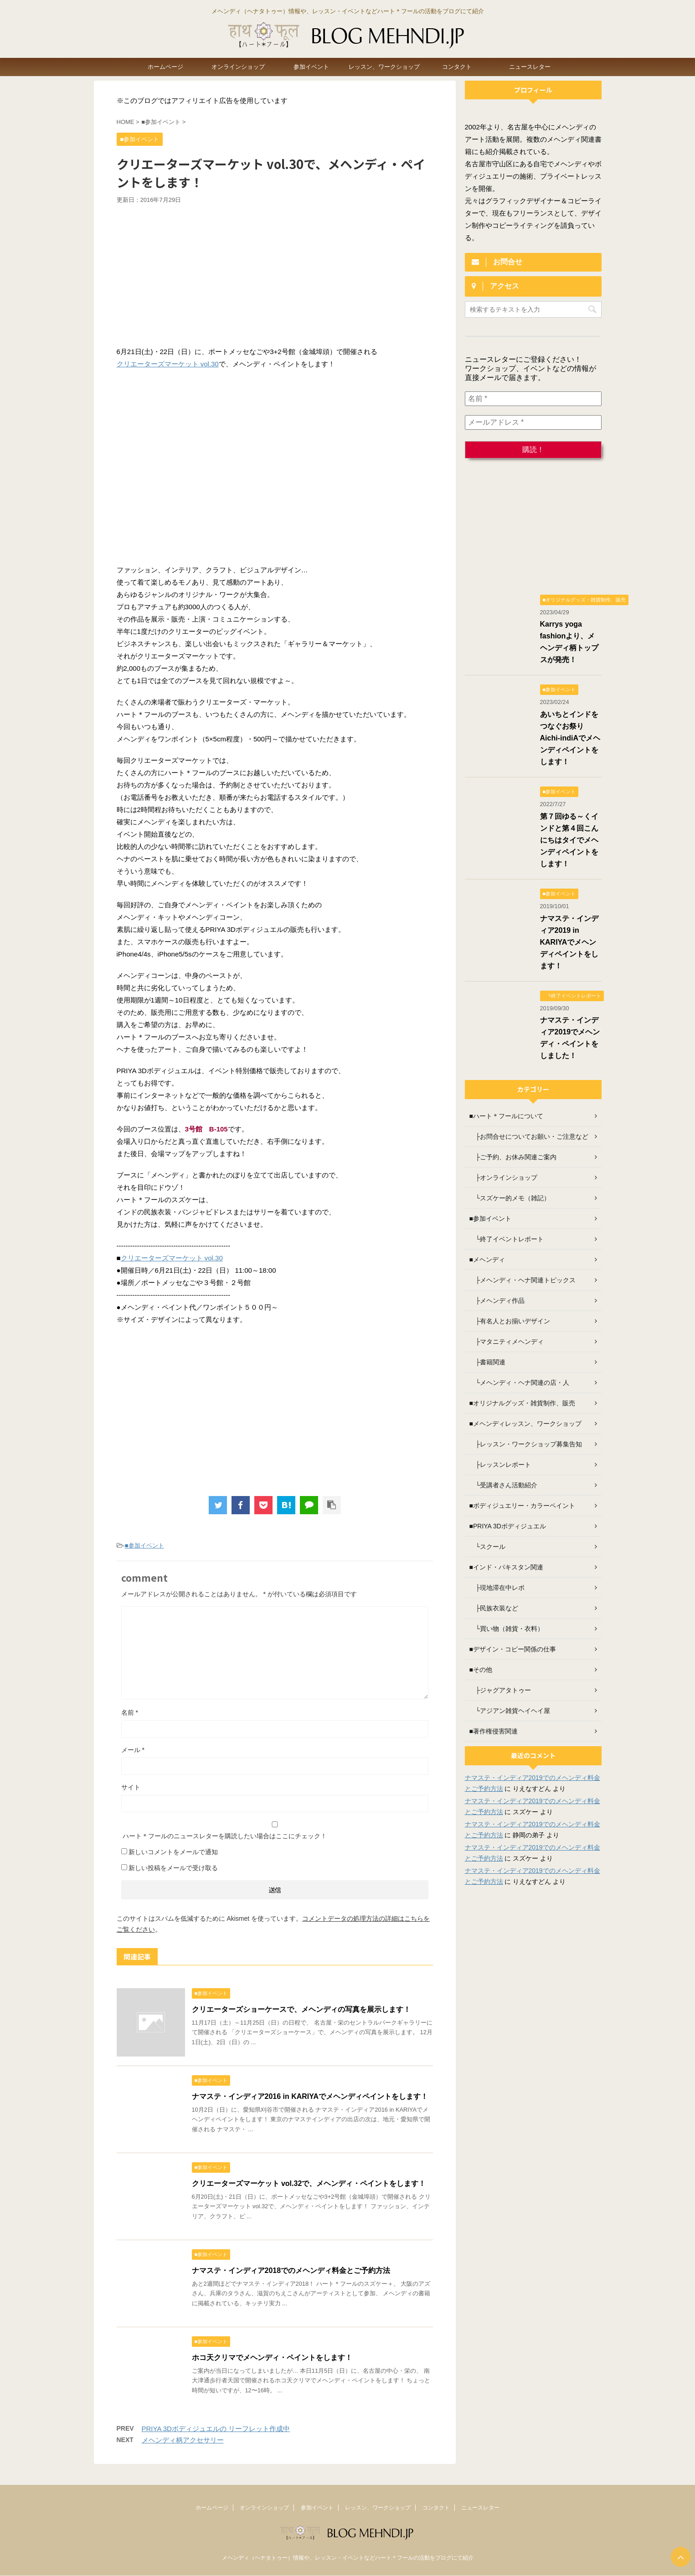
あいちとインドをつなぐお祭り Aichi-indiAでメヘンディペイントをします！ (570, 738)
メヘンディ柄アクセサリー (183, 2440)
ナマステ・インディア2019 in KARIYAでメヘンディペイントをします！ (569, 942)
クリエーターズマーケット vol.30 (168, 364)
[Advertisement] (275, 272)
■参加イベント (144, 1545)
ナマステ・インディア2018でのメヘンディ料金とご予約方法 (291, 2270)
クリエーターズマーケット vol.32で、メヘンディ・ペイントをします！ (309, 2183)
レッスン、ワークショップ (384, 66)
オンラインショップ (238, 66)
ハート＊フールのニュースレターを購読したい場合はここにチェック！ (274, 1830)
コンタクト (457, 66)
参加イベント (311, 66)
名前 (129, 1712)
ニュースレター (530, 66)
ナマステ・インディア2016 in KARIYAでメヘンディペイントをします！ (310, 2096)
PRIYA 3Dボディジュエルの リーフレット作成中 (216, 2428)
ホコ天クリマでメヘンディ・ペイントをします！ (272, 2357)
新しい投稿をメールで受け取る (173, 1868)
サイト (130, 1787)
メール (132, 1749)
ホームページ (165, 66)
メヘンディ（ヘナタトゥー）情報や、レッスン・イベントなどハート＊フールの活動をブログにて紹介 (348, 2558)
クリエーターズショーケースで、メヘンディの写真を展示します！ (301, 2009)
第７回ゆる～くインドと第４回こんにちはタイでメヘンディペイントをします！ (569, 840)
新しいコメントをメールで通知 (173, 1852)
